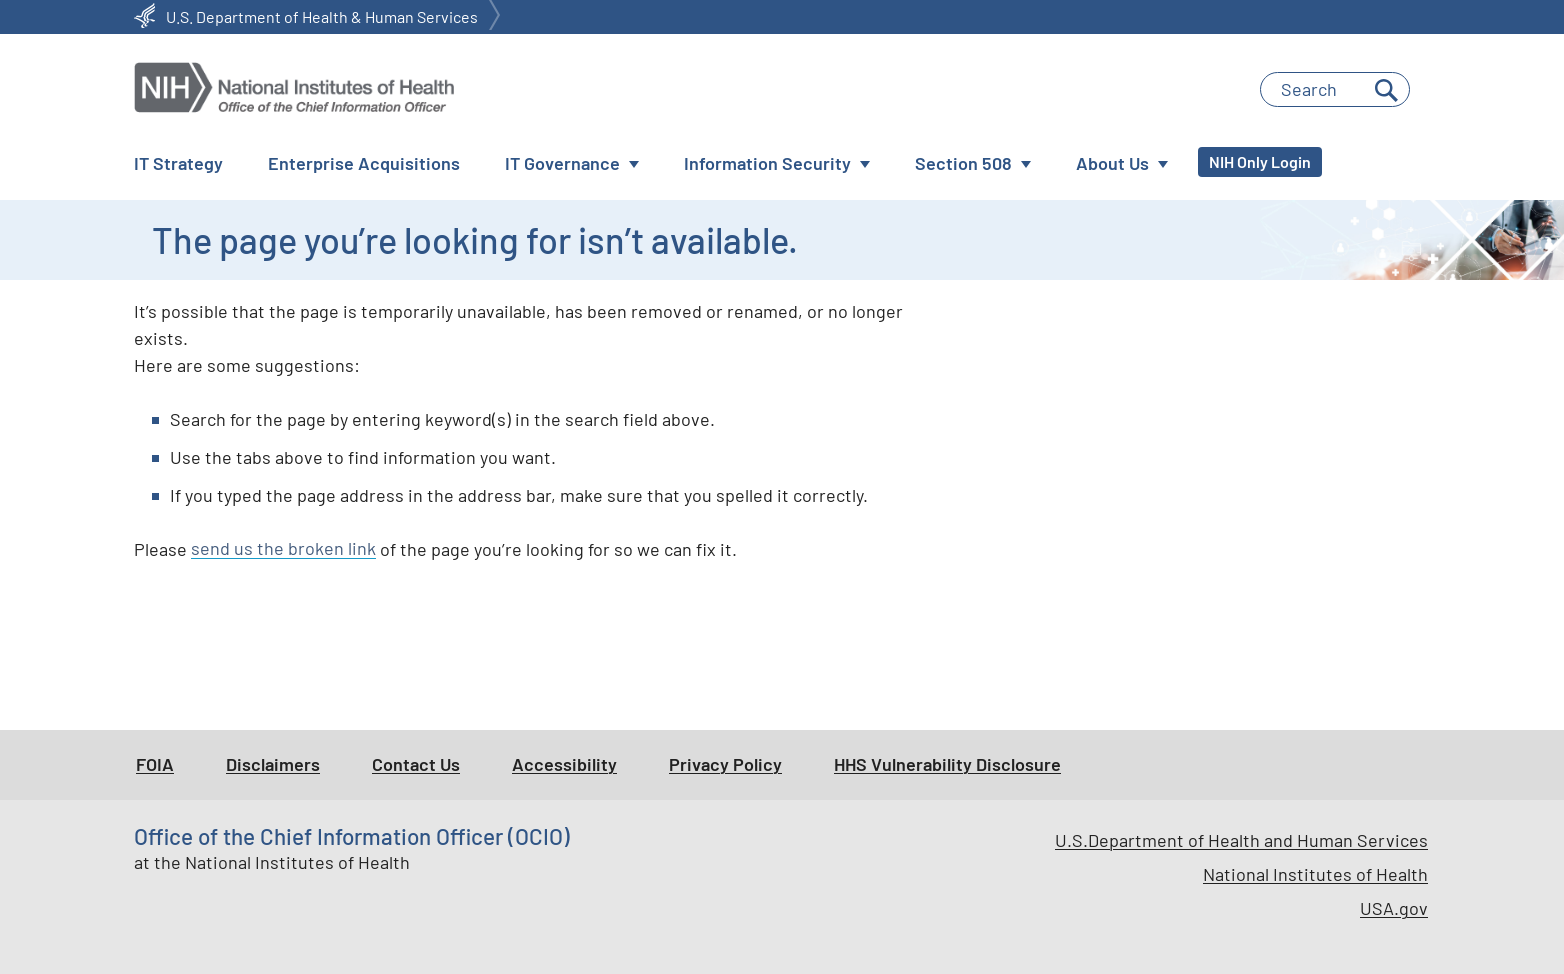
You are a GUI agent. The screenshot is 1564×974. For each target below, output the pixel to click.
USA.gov (1394, 908)
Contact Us (416, 764)
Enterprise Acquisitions (364, 163)
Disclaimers (273, 764)
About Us (1112, 163)
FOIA (155, 764)
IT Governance (562, 163)
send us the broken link (283, 549)
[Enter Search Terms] (1335, 89)
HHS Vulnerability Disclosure (947, 764)
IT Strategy (178, 163)
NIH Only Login (1260, 161)
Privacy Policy (725, 764)
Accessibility (564, 764)
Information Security (767, 163)
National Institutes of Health (1315, 874)
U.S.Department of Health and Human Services (1241, 840)
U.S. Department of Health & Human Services (322, 16)
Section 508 (963, 163)
